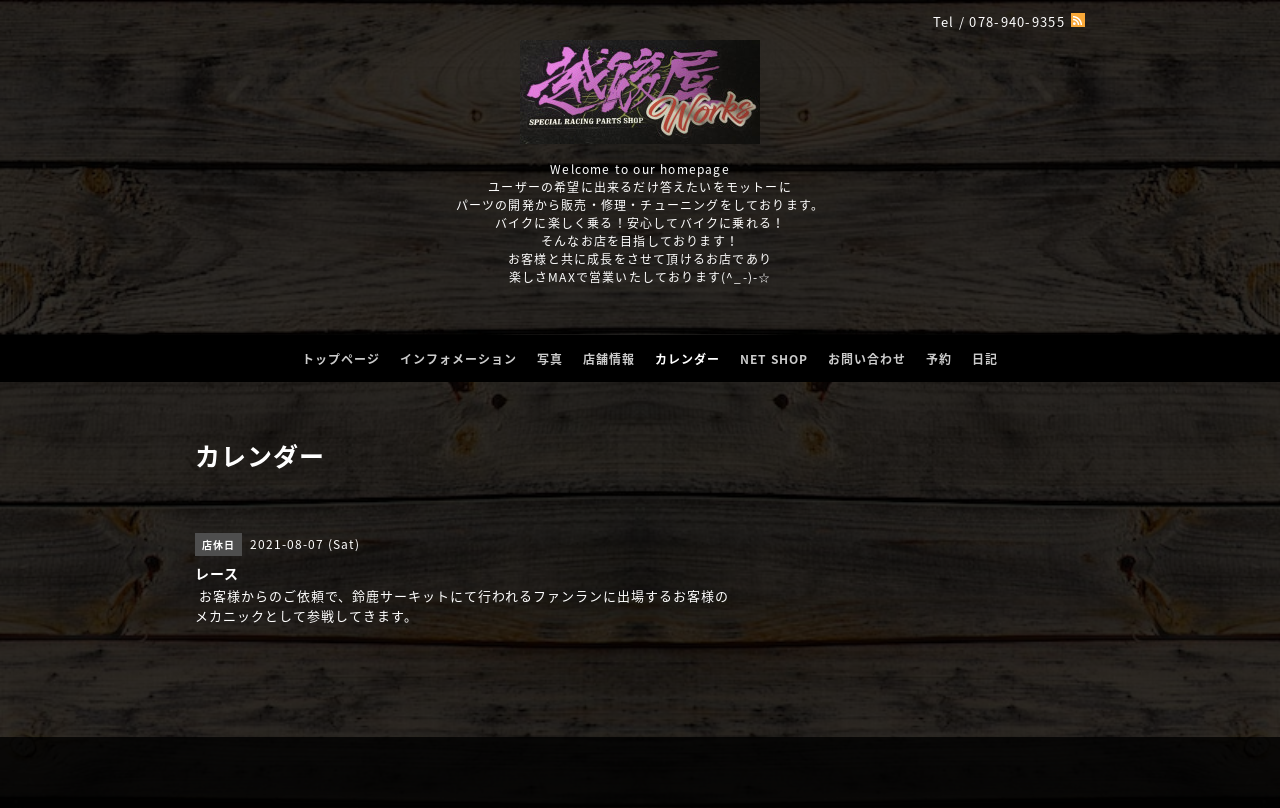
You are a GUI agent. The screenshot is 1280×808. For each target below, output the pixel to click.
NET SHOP (774, 359)
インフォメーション (458, 359)
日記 (985, 359)
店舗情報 (609, 359)
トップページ (341, 359)
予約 (939, 359)
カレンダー (687, 359)
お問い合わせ (867, 359)
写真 (550, 359)
